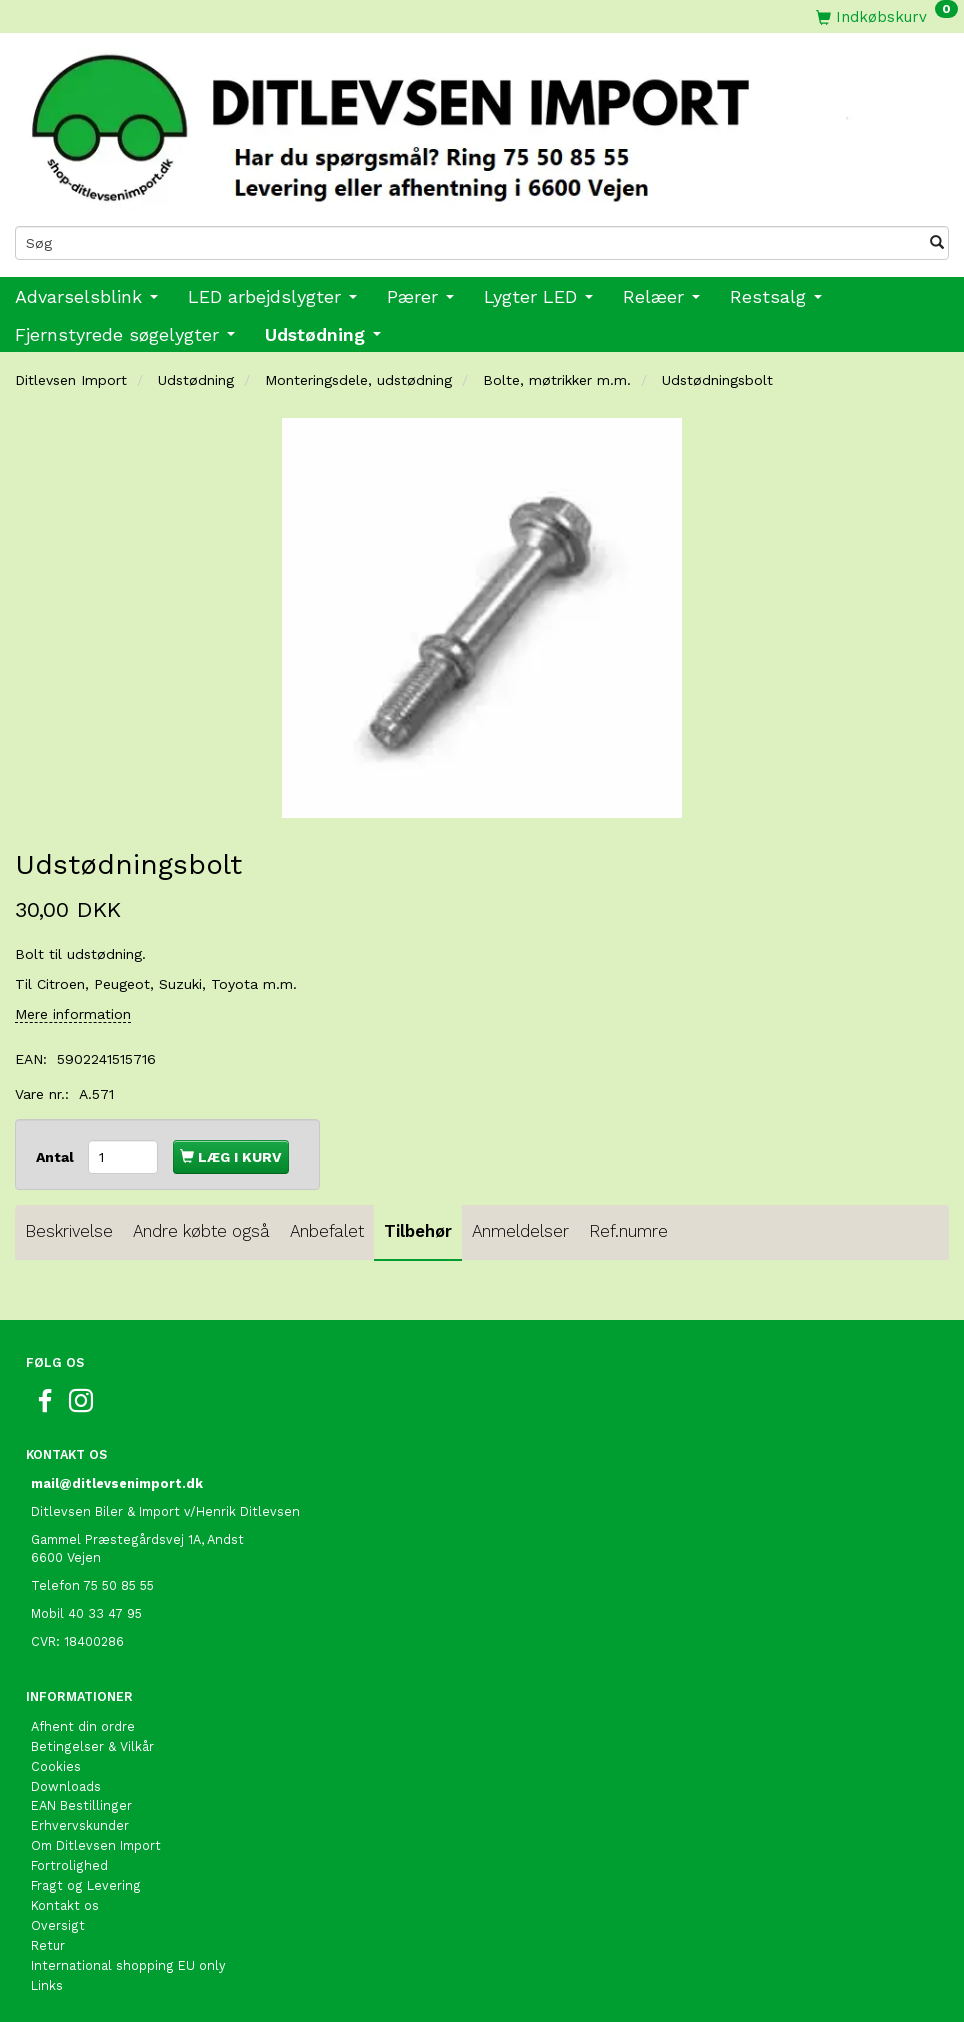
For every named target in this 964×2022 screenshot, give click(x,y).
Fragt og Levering (86, 1885)
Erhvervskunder (80, 1825)
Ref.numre (628, 1231)
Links (47, 1985)
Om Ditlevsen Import (96, 1845)
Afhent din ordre (83, 1726)
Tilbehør (418, 1231)
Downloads (66, 1786)
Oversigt (58, 1925)
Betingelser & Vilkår (92, 1746)
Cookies (56, 1766)
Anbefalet (327, 1231)
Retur (48, 1945)
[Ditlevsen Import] (482, 122)
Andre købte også (201, 1231)
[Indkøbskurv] (887, 16)
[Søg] (937, 243)
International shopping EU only (128, 1965)
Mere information (73, 1014)
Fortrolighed (69, 1865)
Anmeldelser (520, 1231)
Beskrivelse (69, 1231)
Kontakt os (65, 1905)
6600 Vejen (66, 1557)
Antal (57, 1157)
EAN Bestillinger (81, 1805)
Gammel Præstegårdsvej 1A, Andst (137, 1539)
